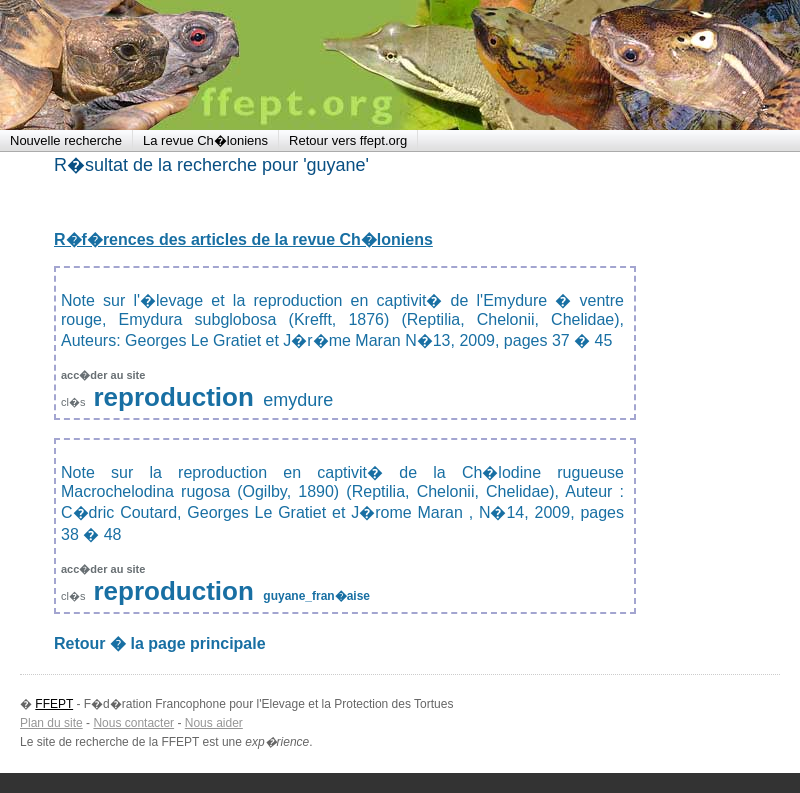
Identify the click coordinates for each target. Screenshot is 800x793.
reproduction (174, 397)
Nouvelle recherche (66, 140)
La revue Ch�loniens (205, 140)
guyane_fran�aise (316, 596)
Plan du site (51, 723)
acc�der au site (103, 375)
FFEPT (130, 65)
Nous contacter (133, 723)
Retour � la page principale (160, 643)
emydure (298, 400)
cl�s (75, 402)
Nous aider (214, 723)
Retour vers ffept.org (348, 140)
